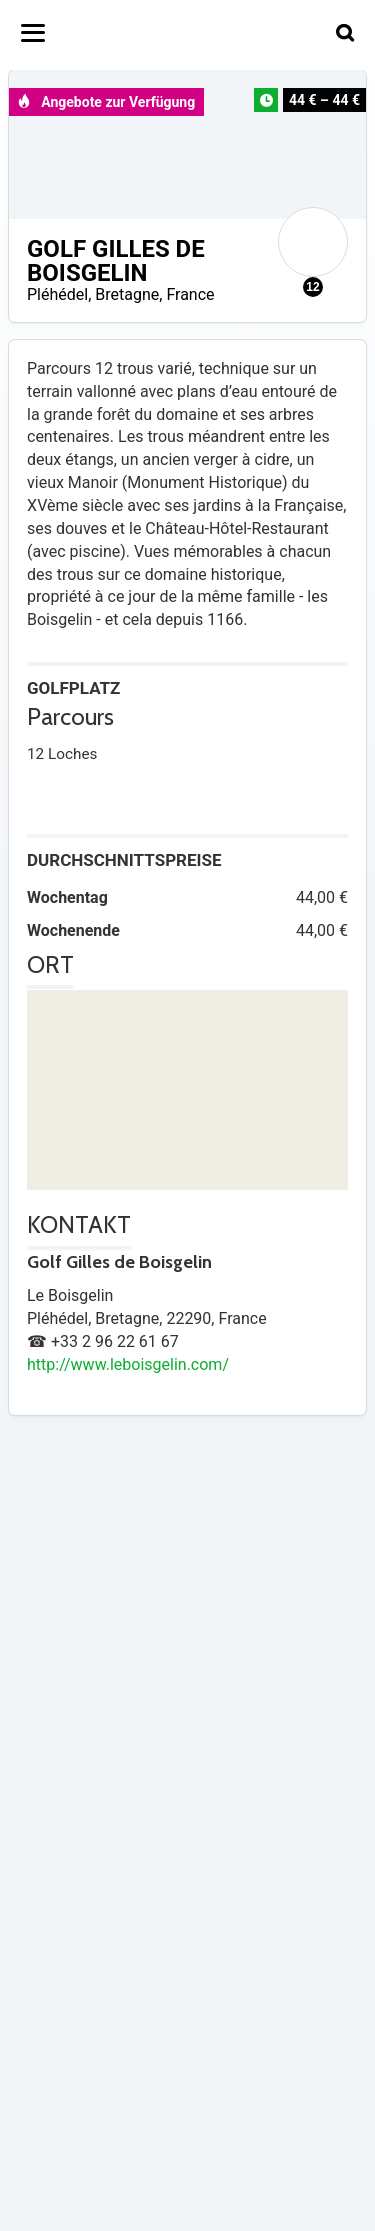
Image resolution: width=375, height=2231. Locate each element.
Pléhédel (57, 294)
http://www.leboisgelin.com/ (128, 1364)
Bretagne (127, 294)
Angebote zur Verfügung (106, 102)
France (190, 294)
